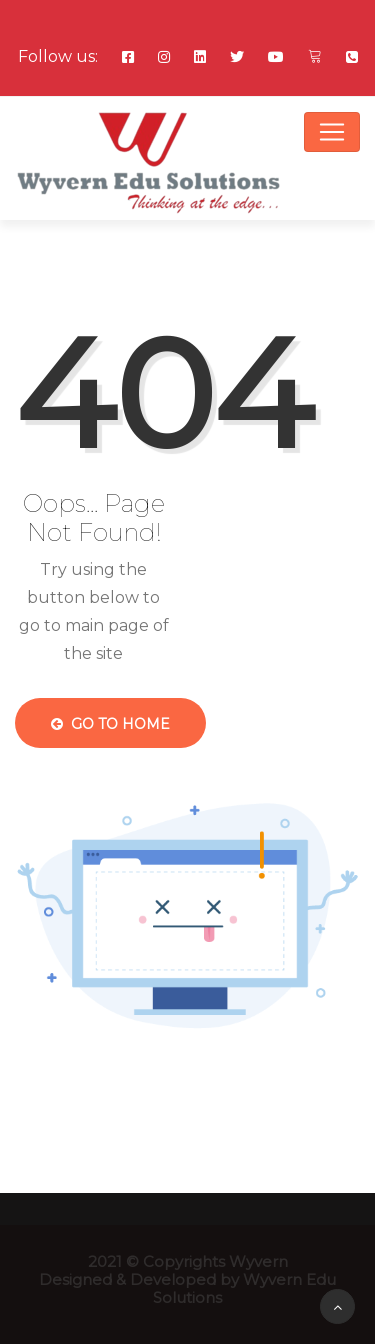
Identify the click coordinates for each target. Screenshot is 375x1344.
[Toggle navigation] (332, 132)
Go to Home (110, 724)
